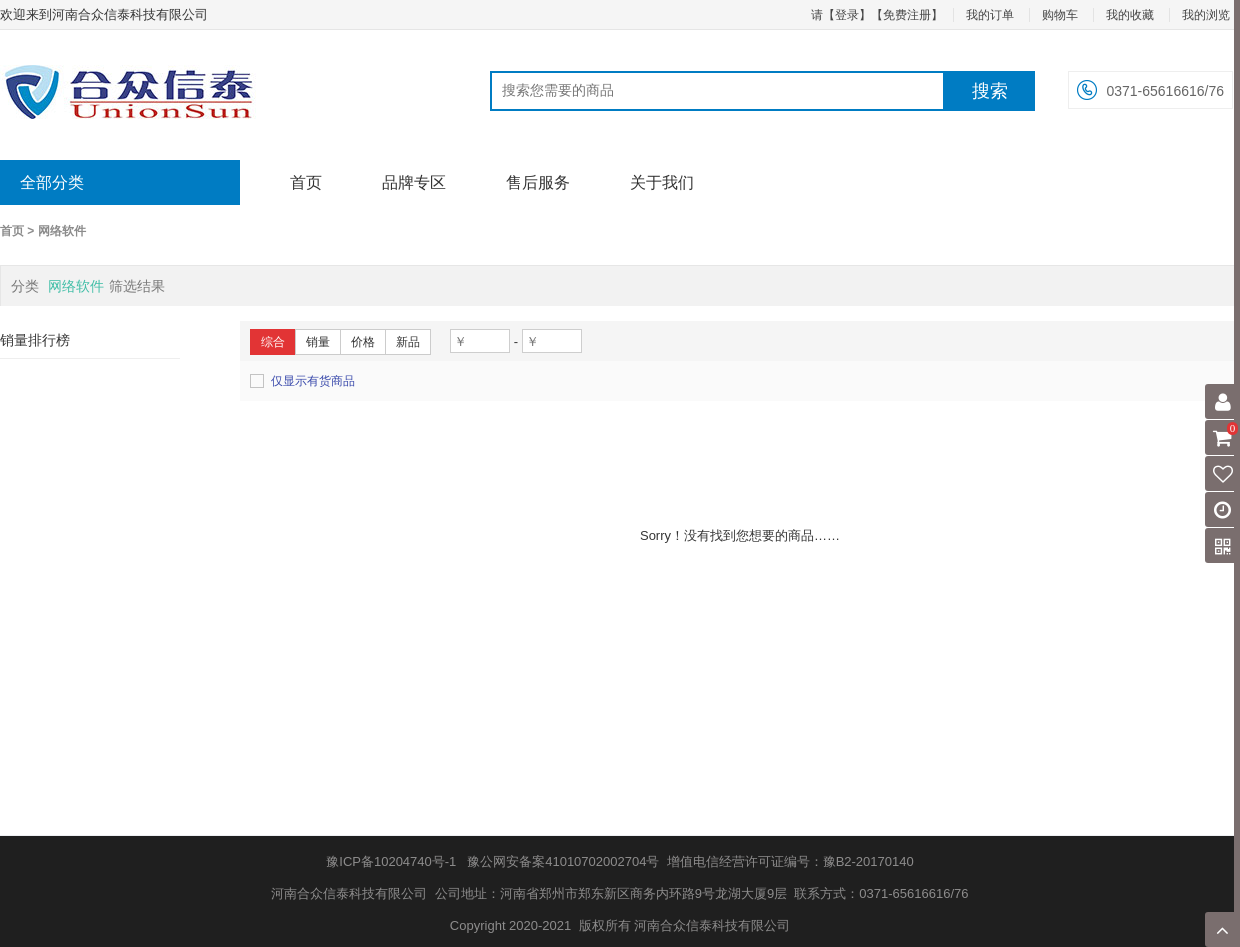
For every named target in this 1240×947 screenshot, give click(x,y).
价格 (363, 342)
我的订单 (990, 15)
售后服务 (538, 182)
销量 (318, 342)
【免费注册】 (907, 15)
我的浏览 (1206, 15)
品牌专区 (414, 182)
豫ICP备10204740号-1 (391, 861)
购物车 (1060, 15)
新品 (408, 342)
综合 (273, 342)
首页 (306, 182)
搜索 (990, 91)
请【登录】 (841, 15)
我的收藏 (1130, 15)
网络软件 (62, 231)
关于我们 (662, 182)
